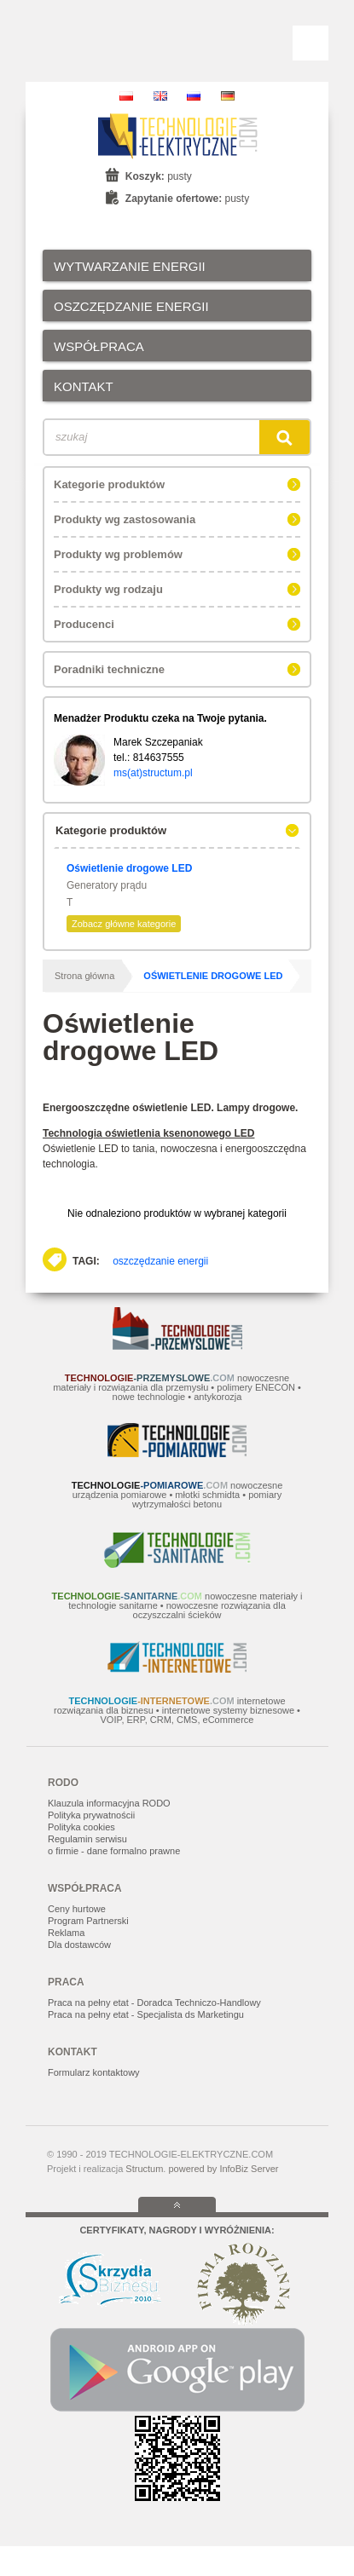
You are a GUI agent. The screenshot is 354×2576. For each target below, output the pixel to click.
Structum (144, 2169)
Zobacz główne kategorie (124, 924)
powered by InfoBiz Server (223, 2169)
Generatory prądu (107, 885)
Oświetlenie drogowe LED (129, 868)
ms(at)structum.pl (153, 773)
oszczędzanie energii (160, 1261)
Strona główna (84, 976)
